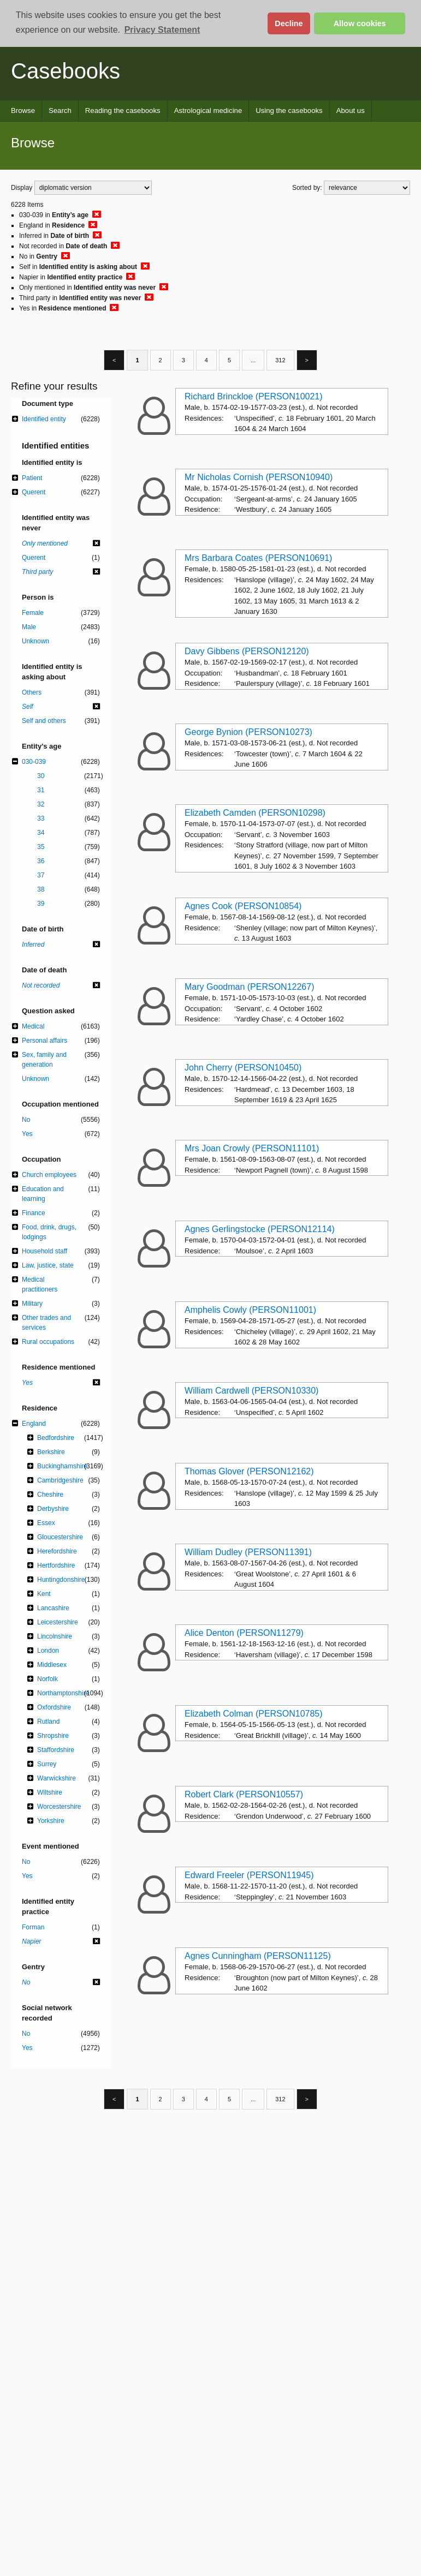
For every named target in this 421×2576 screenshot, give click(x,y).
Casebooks (65, 71)
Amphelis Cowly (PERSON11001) (250, 1309)
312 (280, 360)
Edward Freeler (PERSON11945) (249, 1875)
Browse (23, 110)
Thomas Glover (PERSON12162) (249, 1471)
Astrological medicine (208, 110)
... (253, 360)
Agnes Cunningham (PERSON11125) (258, 1956)
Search (60, 110)
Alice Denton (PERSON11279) (244, 1632)
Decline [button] (289, 23)
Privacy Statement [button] (162, 29)
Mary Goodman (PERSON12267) (249, 986)
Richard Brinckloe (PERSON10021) (254, 396)
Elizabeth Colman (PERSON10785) (254, 1713)
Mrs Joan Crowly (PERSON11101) (252, 1148)
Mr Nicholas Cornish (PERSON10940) (259, 477)
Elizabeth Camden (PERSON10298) (255, 812)
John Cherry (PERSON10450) (243, 1067)
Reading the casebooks (123, 110)
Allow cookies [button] (360, 23)
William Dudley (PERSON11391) (248, 1552)
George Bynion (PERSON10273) (248, 732)
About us (350, 110)
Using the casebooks (289, 110)
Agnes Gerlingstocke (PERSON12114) (260, 1229)
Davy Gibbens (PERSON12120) (247, 651)
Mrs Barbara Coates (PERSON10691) (258, 558)
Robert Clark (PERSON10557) (244, 1794)
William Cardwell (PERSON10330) (251, 1390)
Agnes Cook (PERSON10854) (243, 906)
